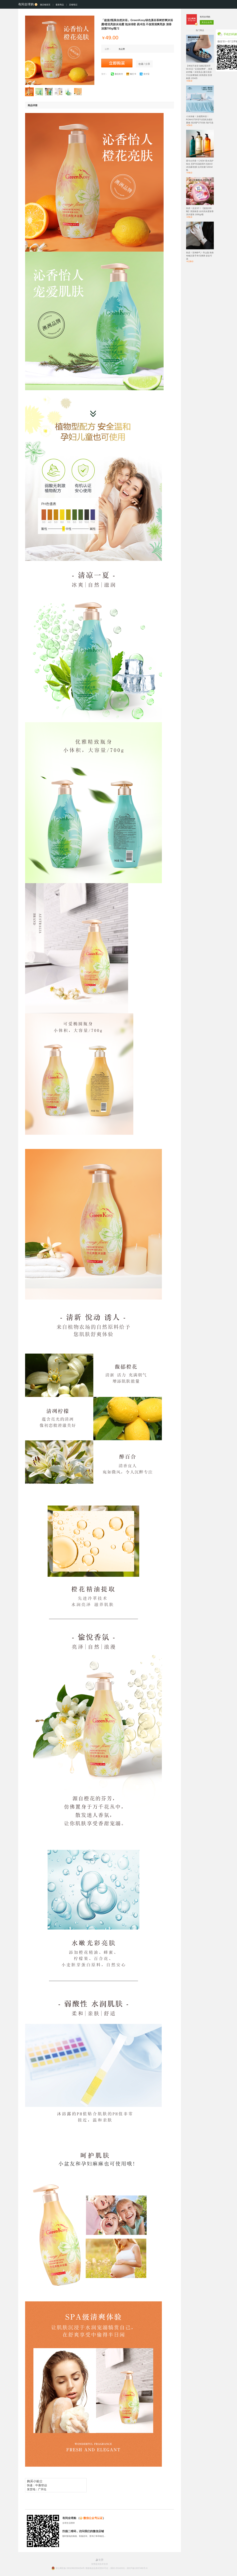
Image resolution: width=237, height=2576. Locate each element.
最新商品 (60, 4)
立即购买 (116, 63)
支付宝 (145, 74)
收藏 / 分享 (144, 64)
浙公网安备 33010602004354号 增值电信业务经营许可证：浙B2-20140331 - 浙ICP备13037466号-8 (101, 2568)
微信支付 (117, 74)
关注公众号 (207, 22)
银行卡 (131, 74)
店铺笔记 (73, 4)
